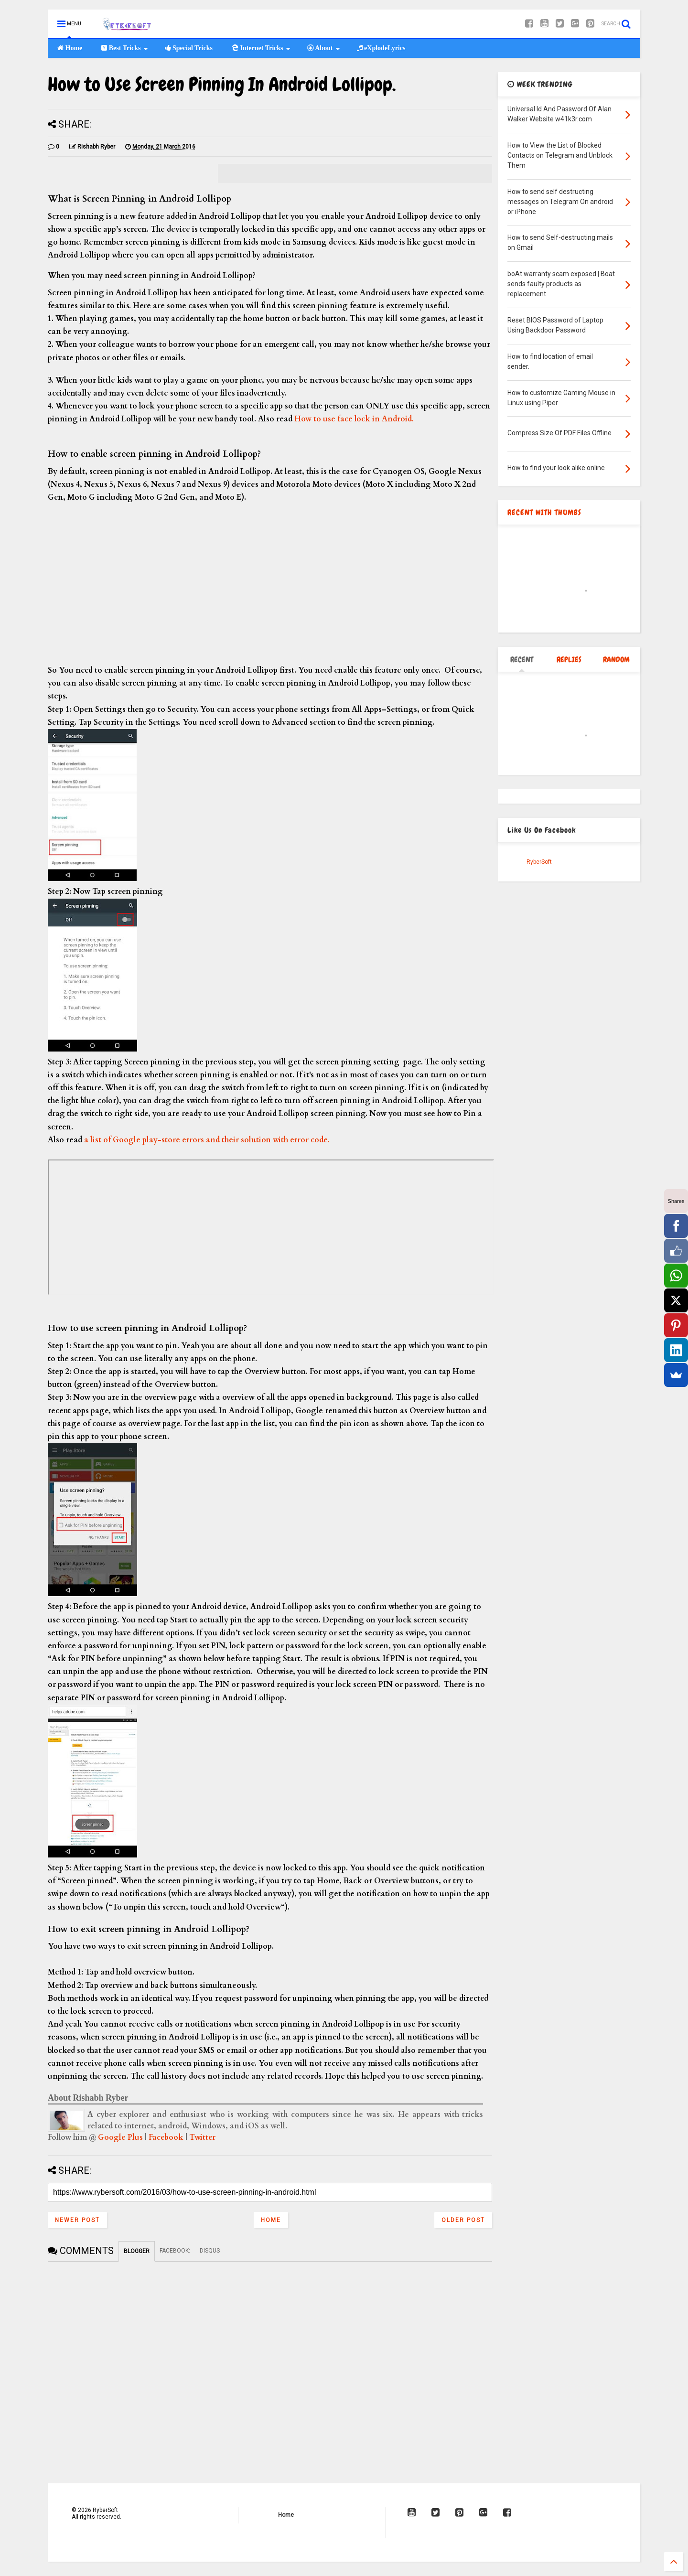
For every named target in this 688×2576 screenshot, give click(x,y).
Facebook (166, 2137)
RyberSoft (539, 862)
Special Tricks (189, 48)
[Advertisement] (270, 584)
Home (69, 48)
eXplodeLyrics (381, 48)
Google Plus (120, 2137)
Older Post (463, 2220)
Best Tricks (124, 48)
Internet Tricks (261, 48)
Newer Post (77, 2220)
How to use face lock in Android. (354, 419)
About (323, 48)
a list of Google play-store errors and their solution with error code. (206, 1140)
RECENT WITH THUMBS (544, 512)
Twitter (202, 2137)
